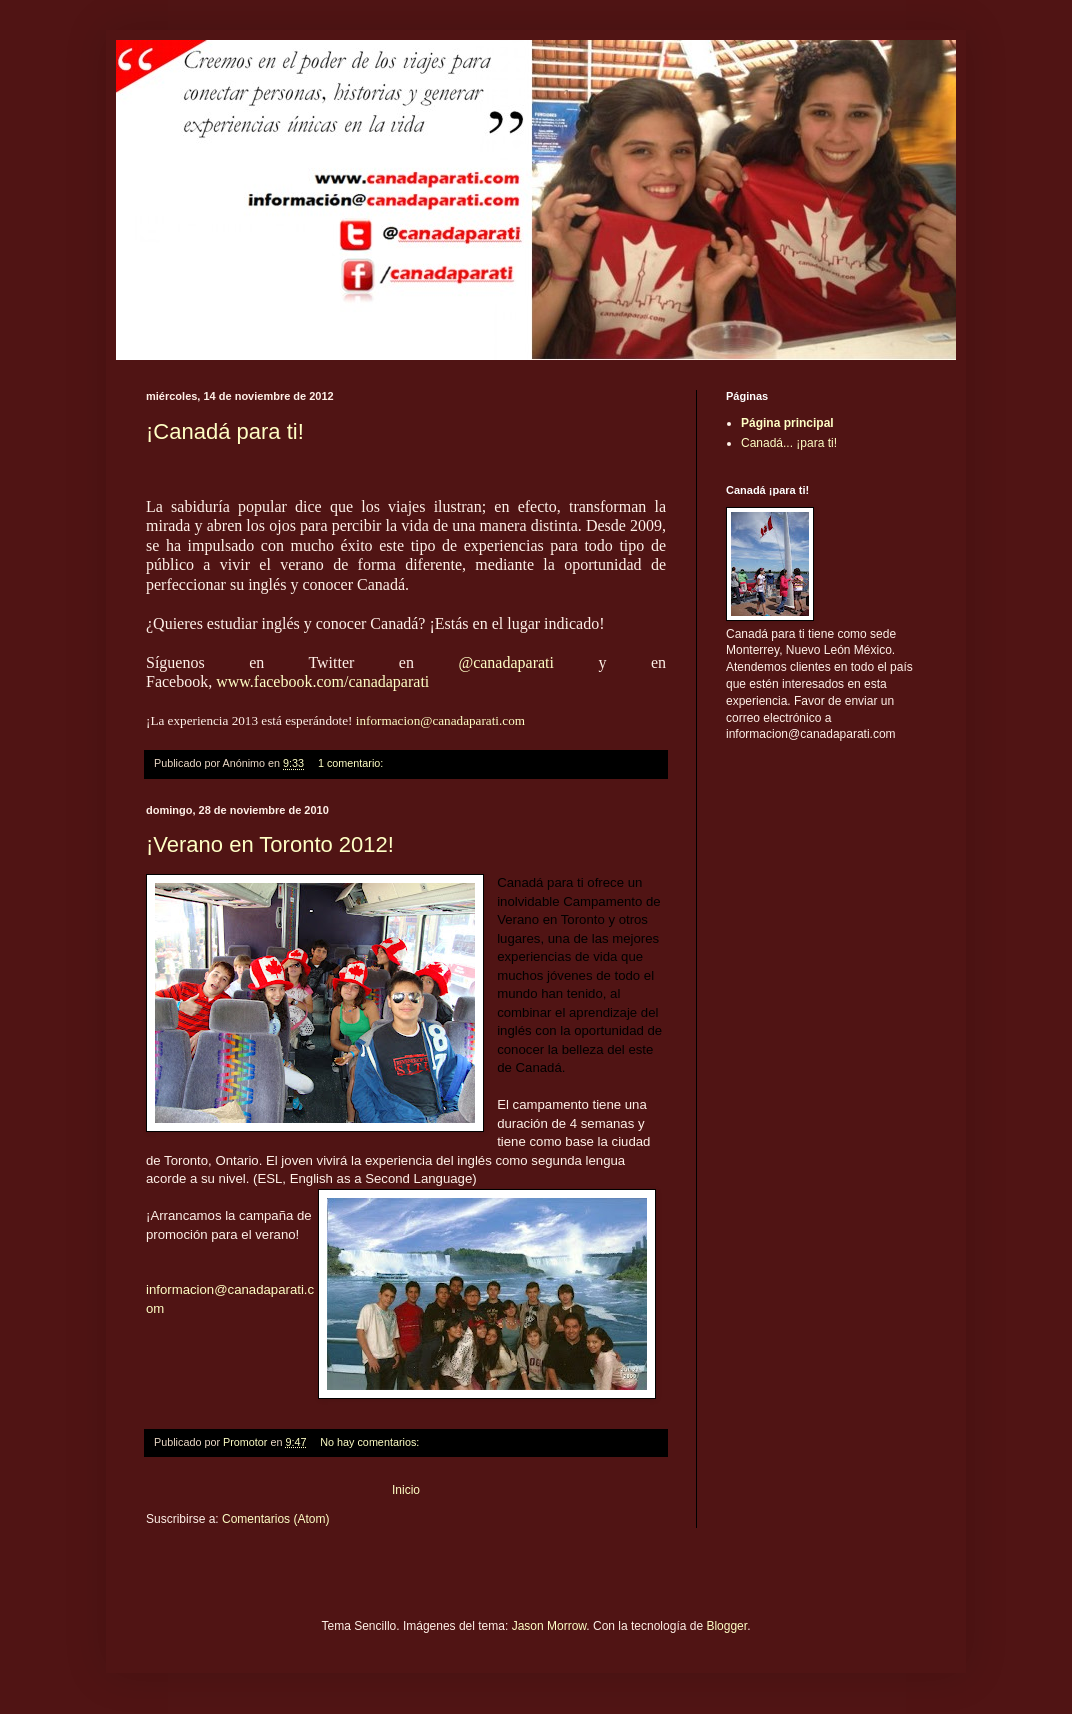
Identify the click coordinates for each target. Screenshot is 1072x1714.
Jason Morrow (549, 1626)
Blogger (726, 1626)
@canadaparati (506, 662)
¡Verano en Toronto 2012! (270, 844)
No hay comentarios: (371, 1442)
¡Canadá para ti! (225, 431)
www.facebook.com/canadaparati (322, 681)
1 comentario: (352, 763)
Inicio (406, 1490)
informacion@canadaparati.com (440, 720)
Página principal (787, 423)
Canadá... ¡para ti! (789, 443)
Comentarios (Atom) (275, 1519)
